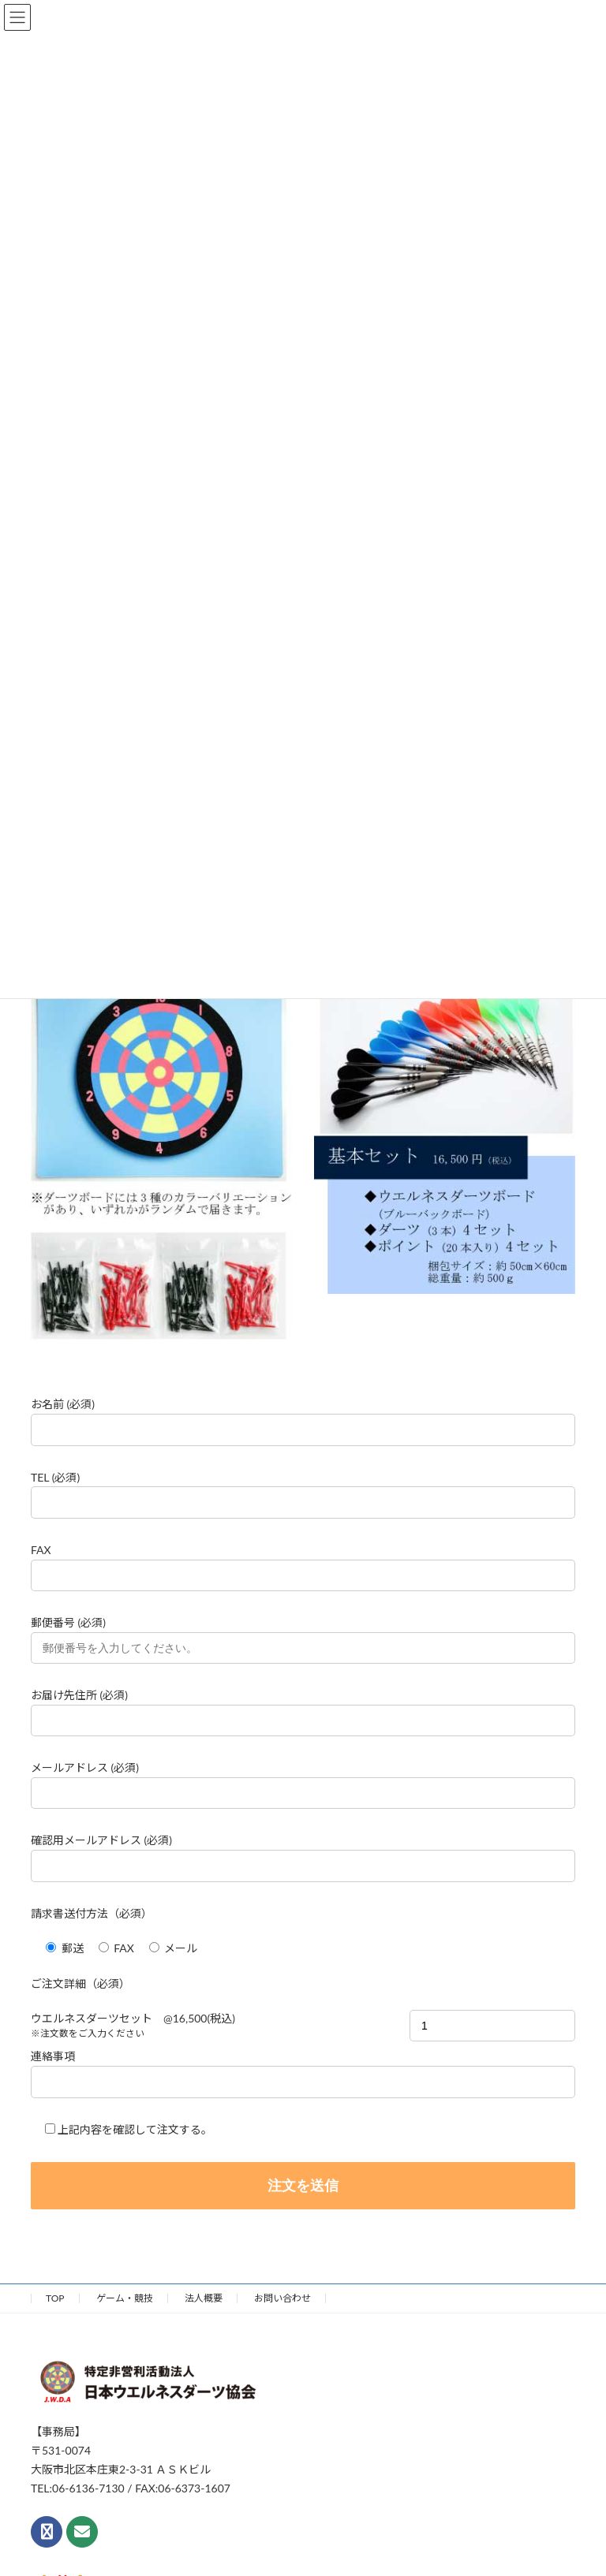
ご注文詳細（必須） (80, 1983)
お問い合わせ (282, 2298)
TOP (55, 2298)
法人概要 (204, 2298)
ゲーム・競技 (124, 2298)
